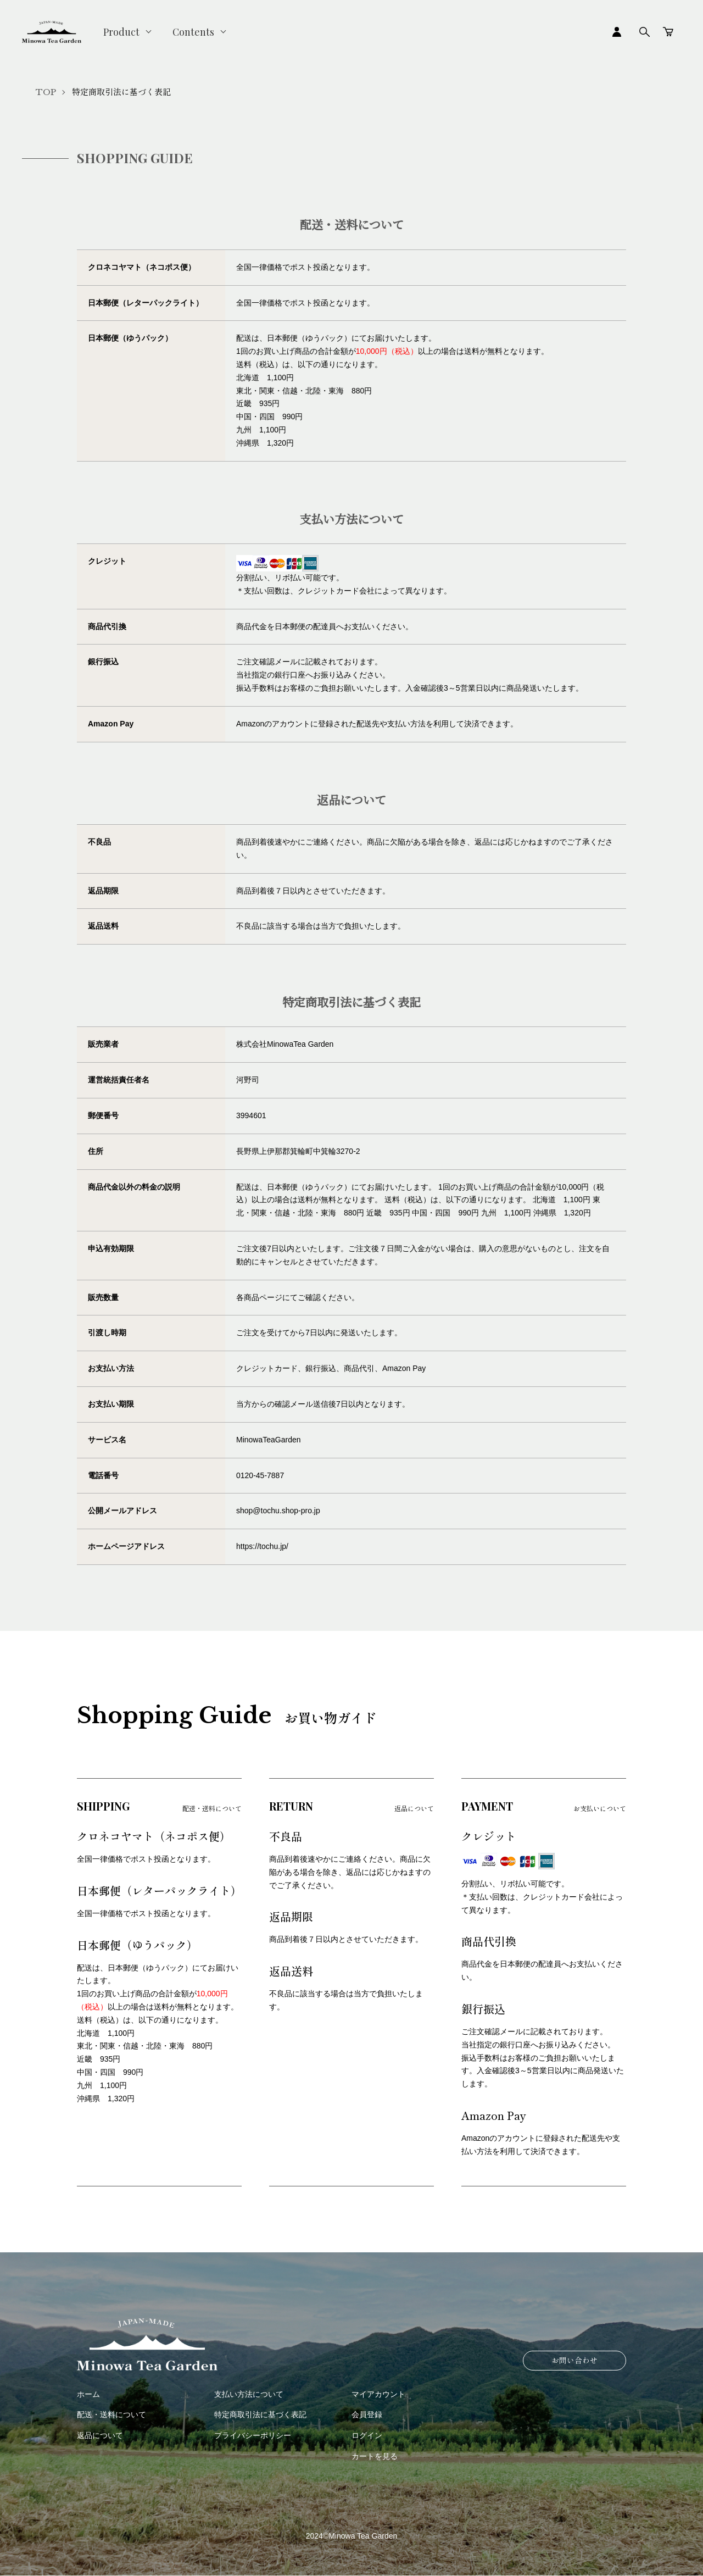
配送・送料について (111, 2414)
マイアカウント (378, 2394)
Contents (193, 31)
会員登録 (367, 2414)
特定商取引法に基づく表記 (260, 2414)
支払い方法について (248, 2394)
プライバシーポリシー (252, 2435)
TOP (46, 92)
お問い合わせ (574, 2360)
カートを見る (375, 2456)
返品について (100, 2435)
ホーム (88, 2394)
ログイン (367, 2435)
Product (121, 31)
